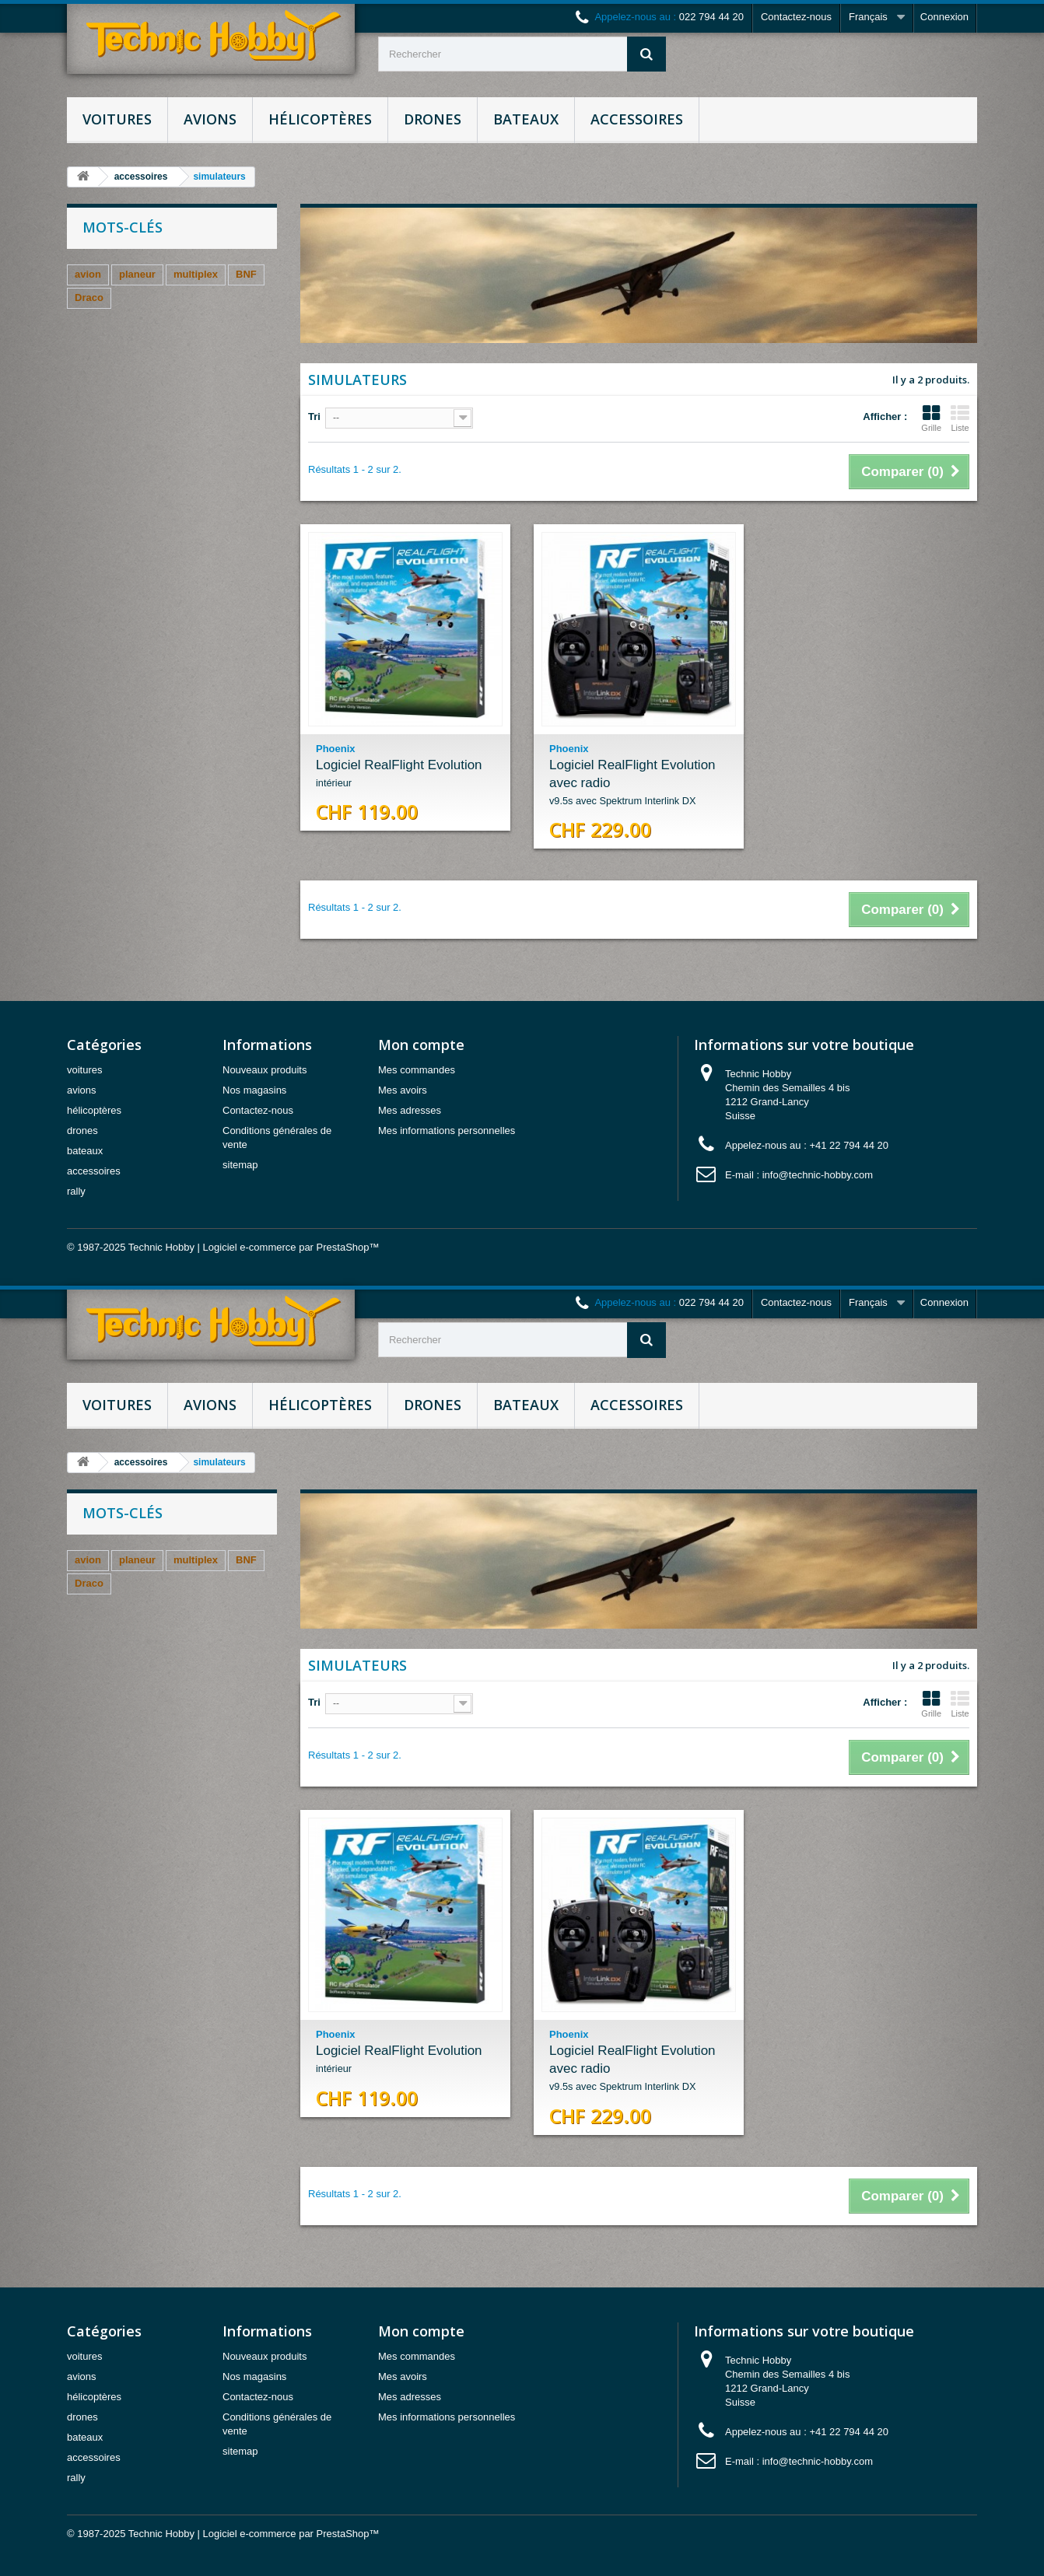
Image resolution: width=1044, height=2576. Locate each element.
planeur (137, 274)
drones (432, 119)
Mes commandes (416, 1070)
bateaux (526, 119)
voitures (117, 119)
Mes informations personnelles (446, 1130)
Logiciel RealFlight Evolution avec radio (638, 784)
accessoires (636, 119)
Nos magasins (254, 1090)
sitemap (240, 1165)
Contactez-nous (796, 17)
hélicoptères (320, 119)
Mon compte (421, 1044)
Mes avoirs (402, 1090)
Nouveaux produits (264, 1070)
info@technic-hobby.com (817, 1175)
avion (88, 274)
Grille (931, 418)
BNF (246, 274)
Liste (960, 418)
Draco (89, 297)
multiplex (195, 274)
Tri (314, 416)
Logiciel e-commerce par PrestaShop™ (291, 1247)
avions (210, 119)
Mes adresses (409, 1110)
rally (76, 1191)
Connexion (944, 17)
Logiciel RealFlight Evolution (405, 775)
